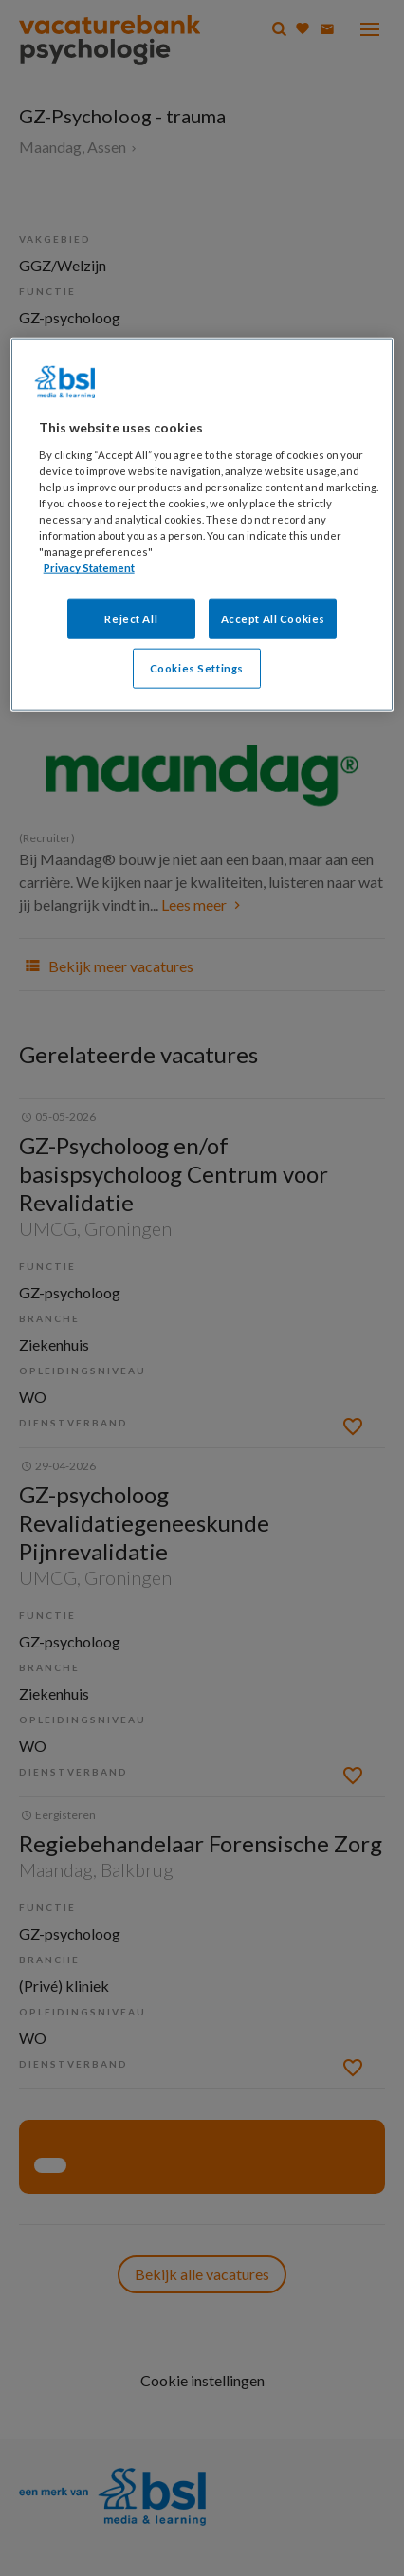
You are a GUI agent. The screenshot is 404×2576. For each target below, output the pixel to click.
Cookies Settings (197, 668)
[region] (202, 525)
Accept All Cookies (273, 619)
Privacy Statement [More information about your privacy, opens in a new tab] (89, 567)
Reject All (130, 619)
